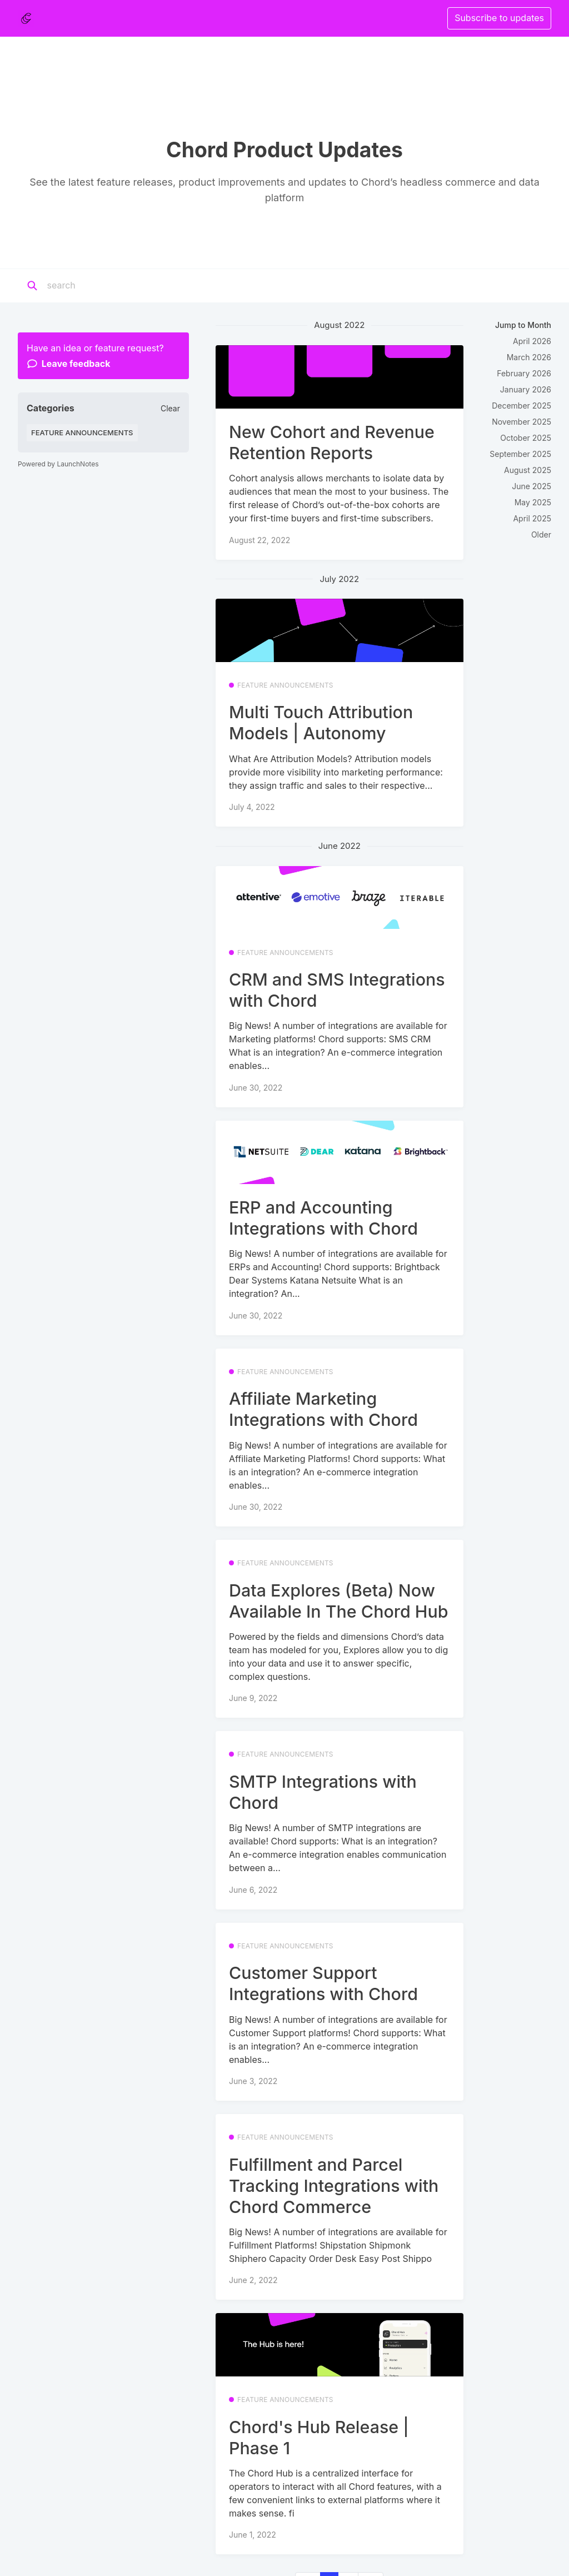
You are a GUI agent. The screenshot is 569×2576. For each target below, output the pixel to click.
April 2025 (532, 518)
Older (541, 534)
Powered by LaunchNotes (58, 464)
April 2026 (532, 341)
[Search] (116, 285)
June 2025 (531, 486)
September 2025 (520, 454)
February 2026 (524, 373)
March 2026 (529, 357)
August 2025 (527, 470)
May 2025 (533, 502)
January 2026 (525, 389)
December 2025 (521, 405)
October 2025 (525, 437)
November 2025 (521, 421)
